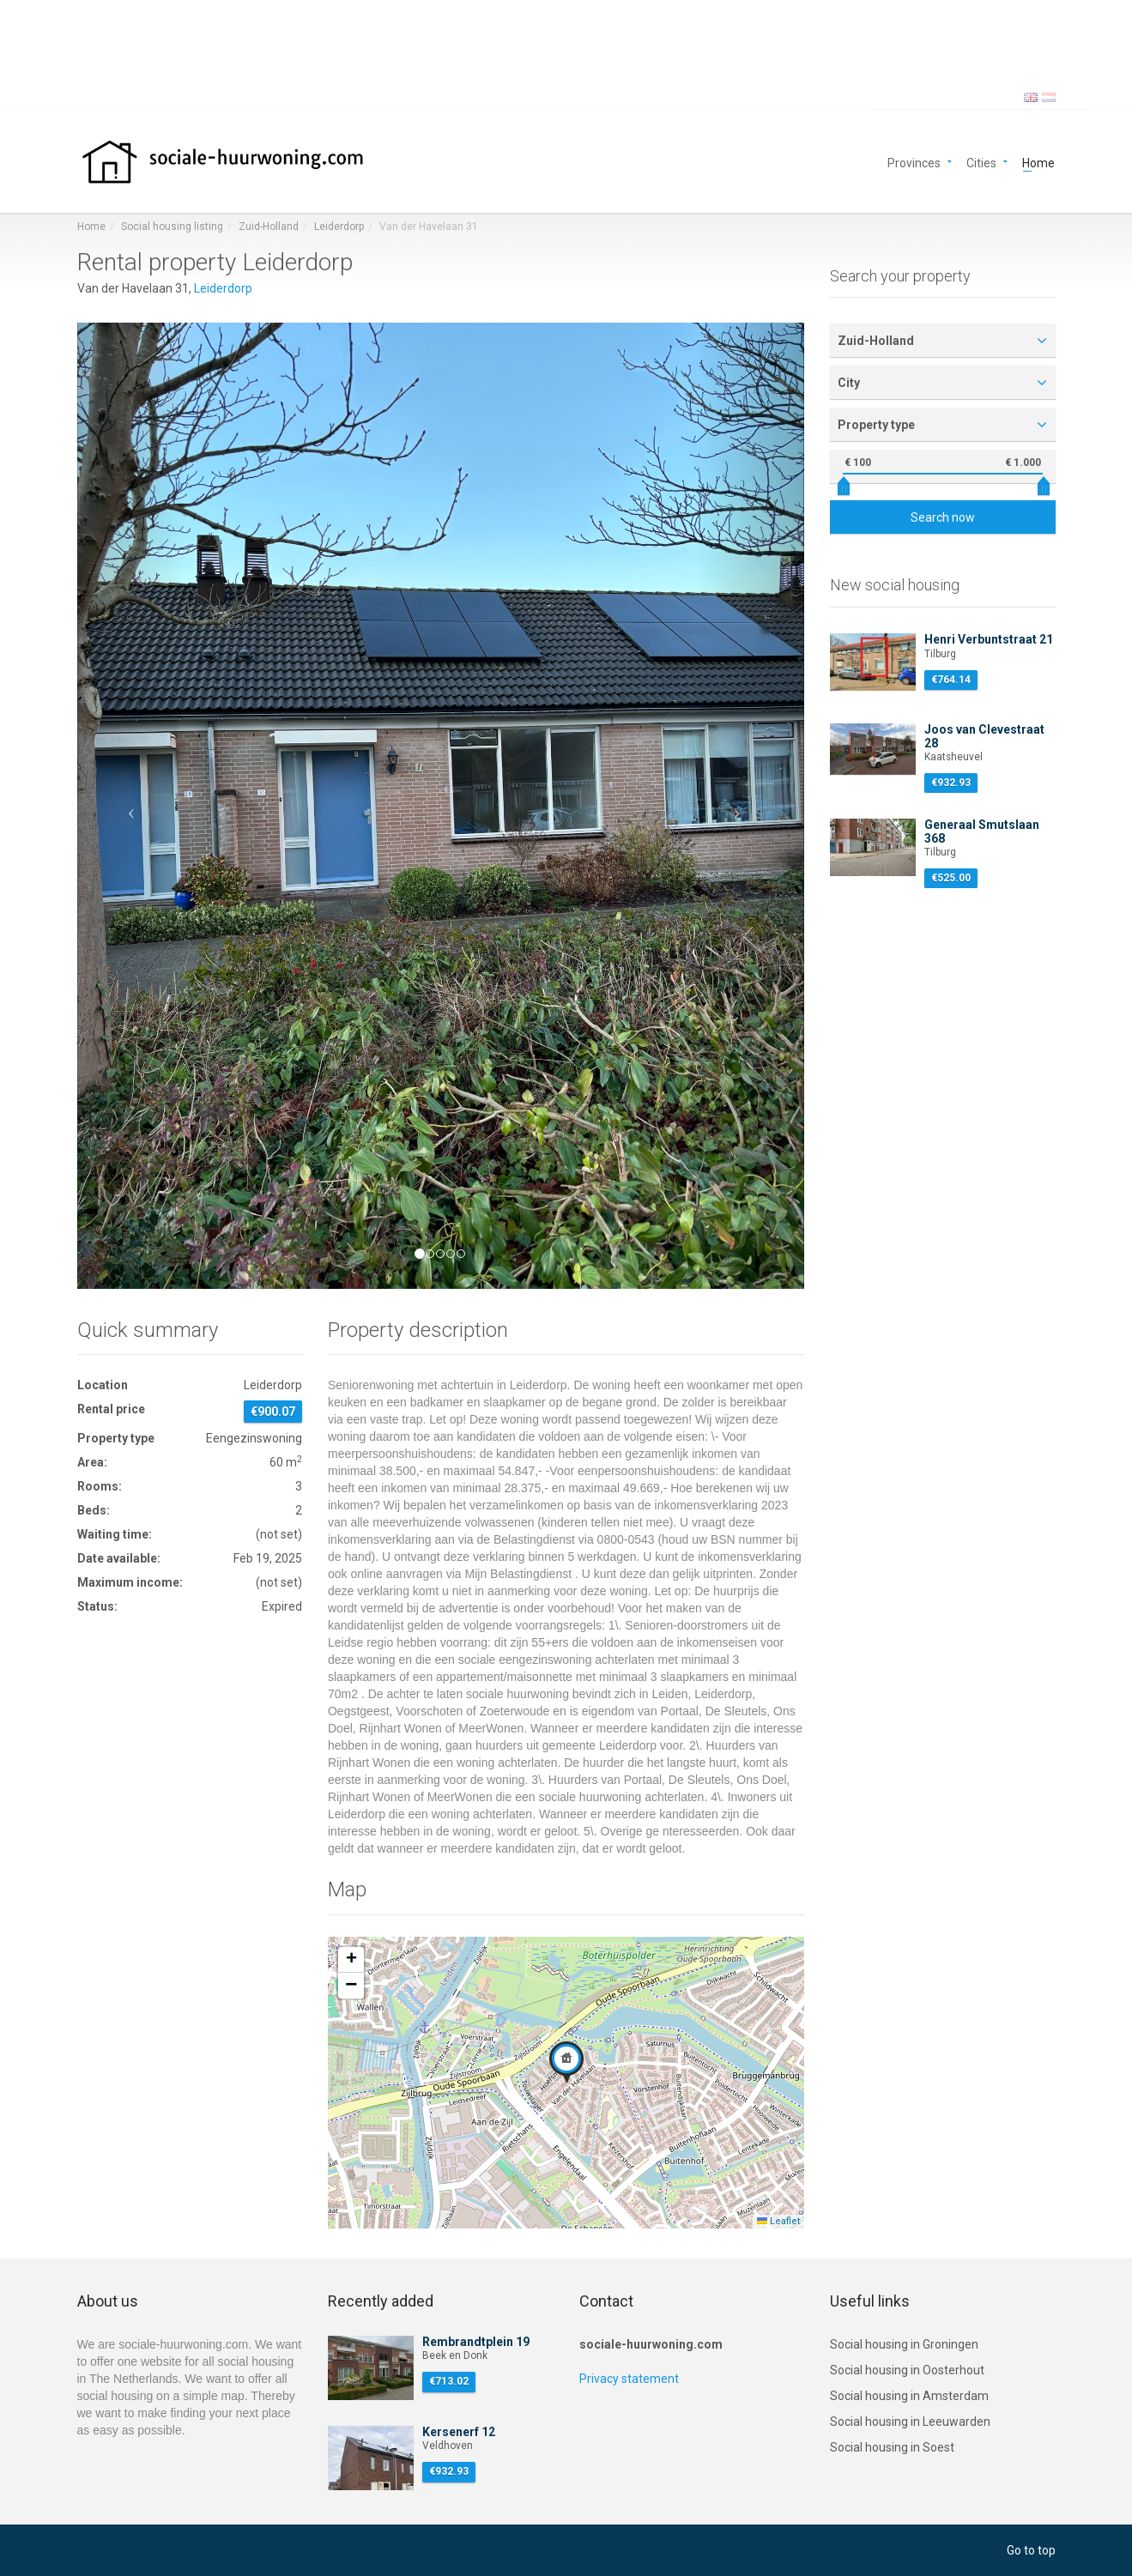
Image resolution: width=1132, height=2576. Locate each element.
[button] (131, 805)
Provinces (914, 161)
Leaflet (778, 2221)
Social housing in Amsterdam (909, 2396)
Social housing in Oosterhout (907, 2370)
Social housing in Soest (892, 2447)
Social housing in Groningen (904, 2344)
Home (1038, 161)
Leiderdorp (339, 227)
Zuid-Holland (269, 227)
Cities (981, 161)
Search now (943, 517)
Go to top (1031, 2550)
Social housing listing (172, 227)
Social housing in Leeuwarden (910, 2421)
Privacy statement (629, 2379)
